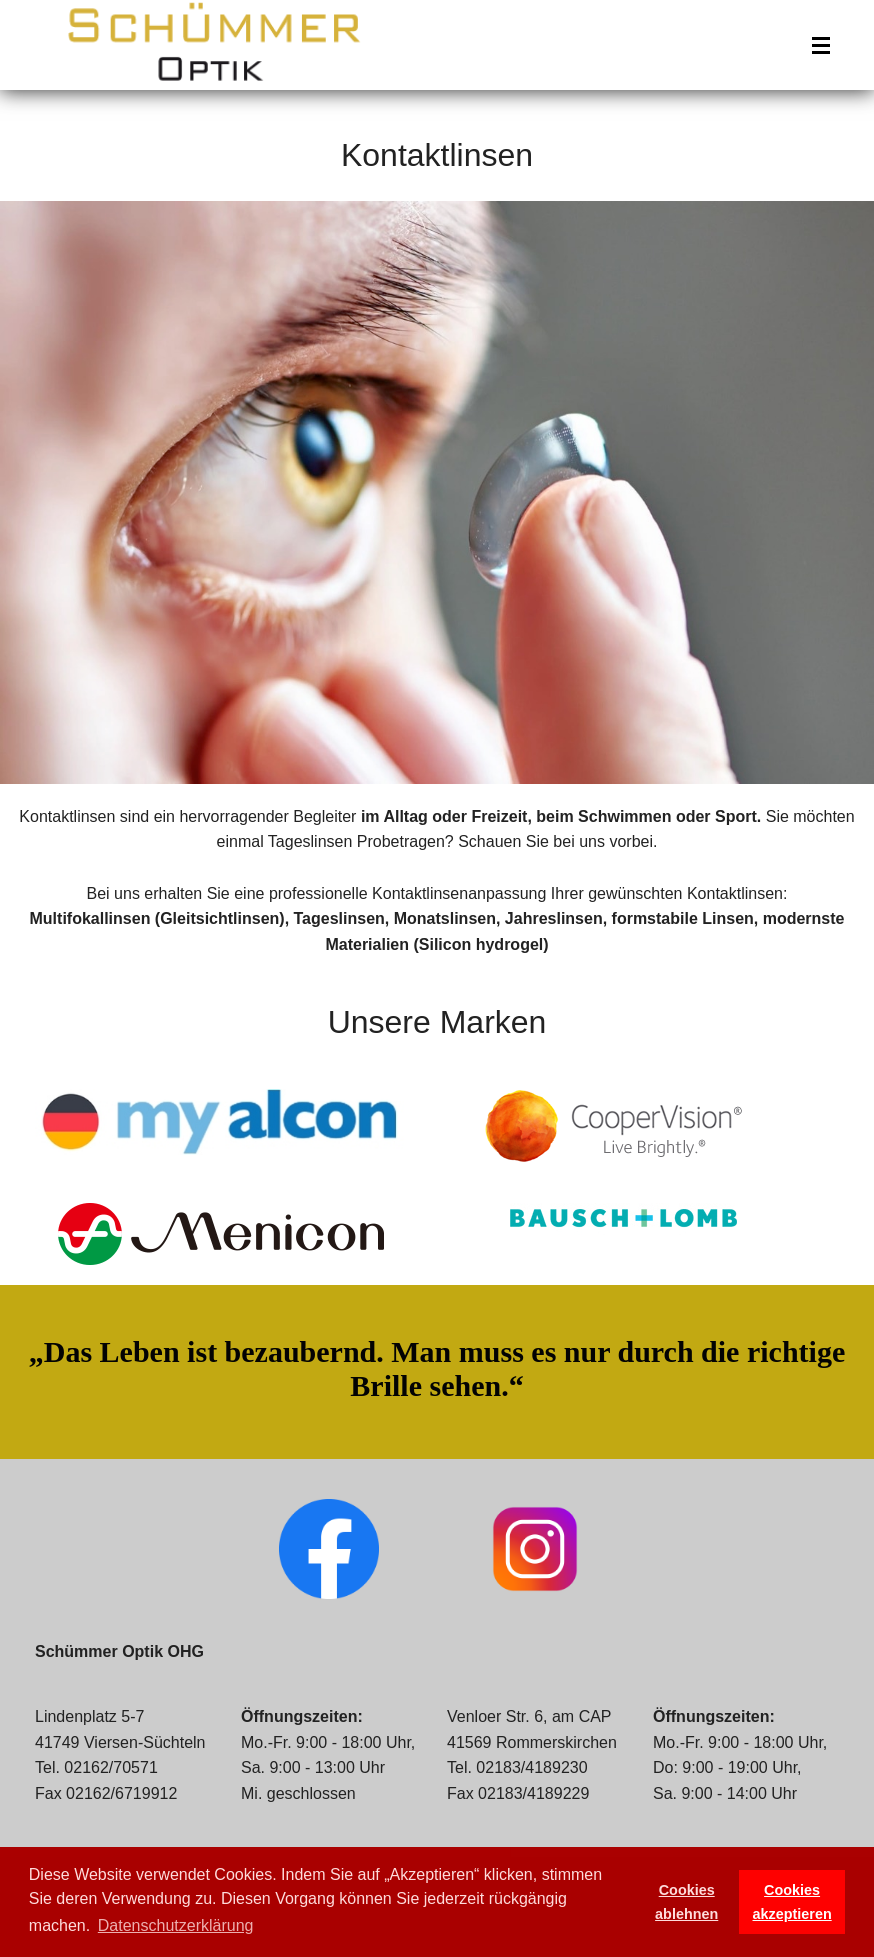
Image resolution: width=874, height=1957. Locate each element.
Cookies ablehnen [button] (686, 1902)
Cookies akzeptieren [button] (792, 1902)
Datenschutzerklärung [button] (176, 1925)
